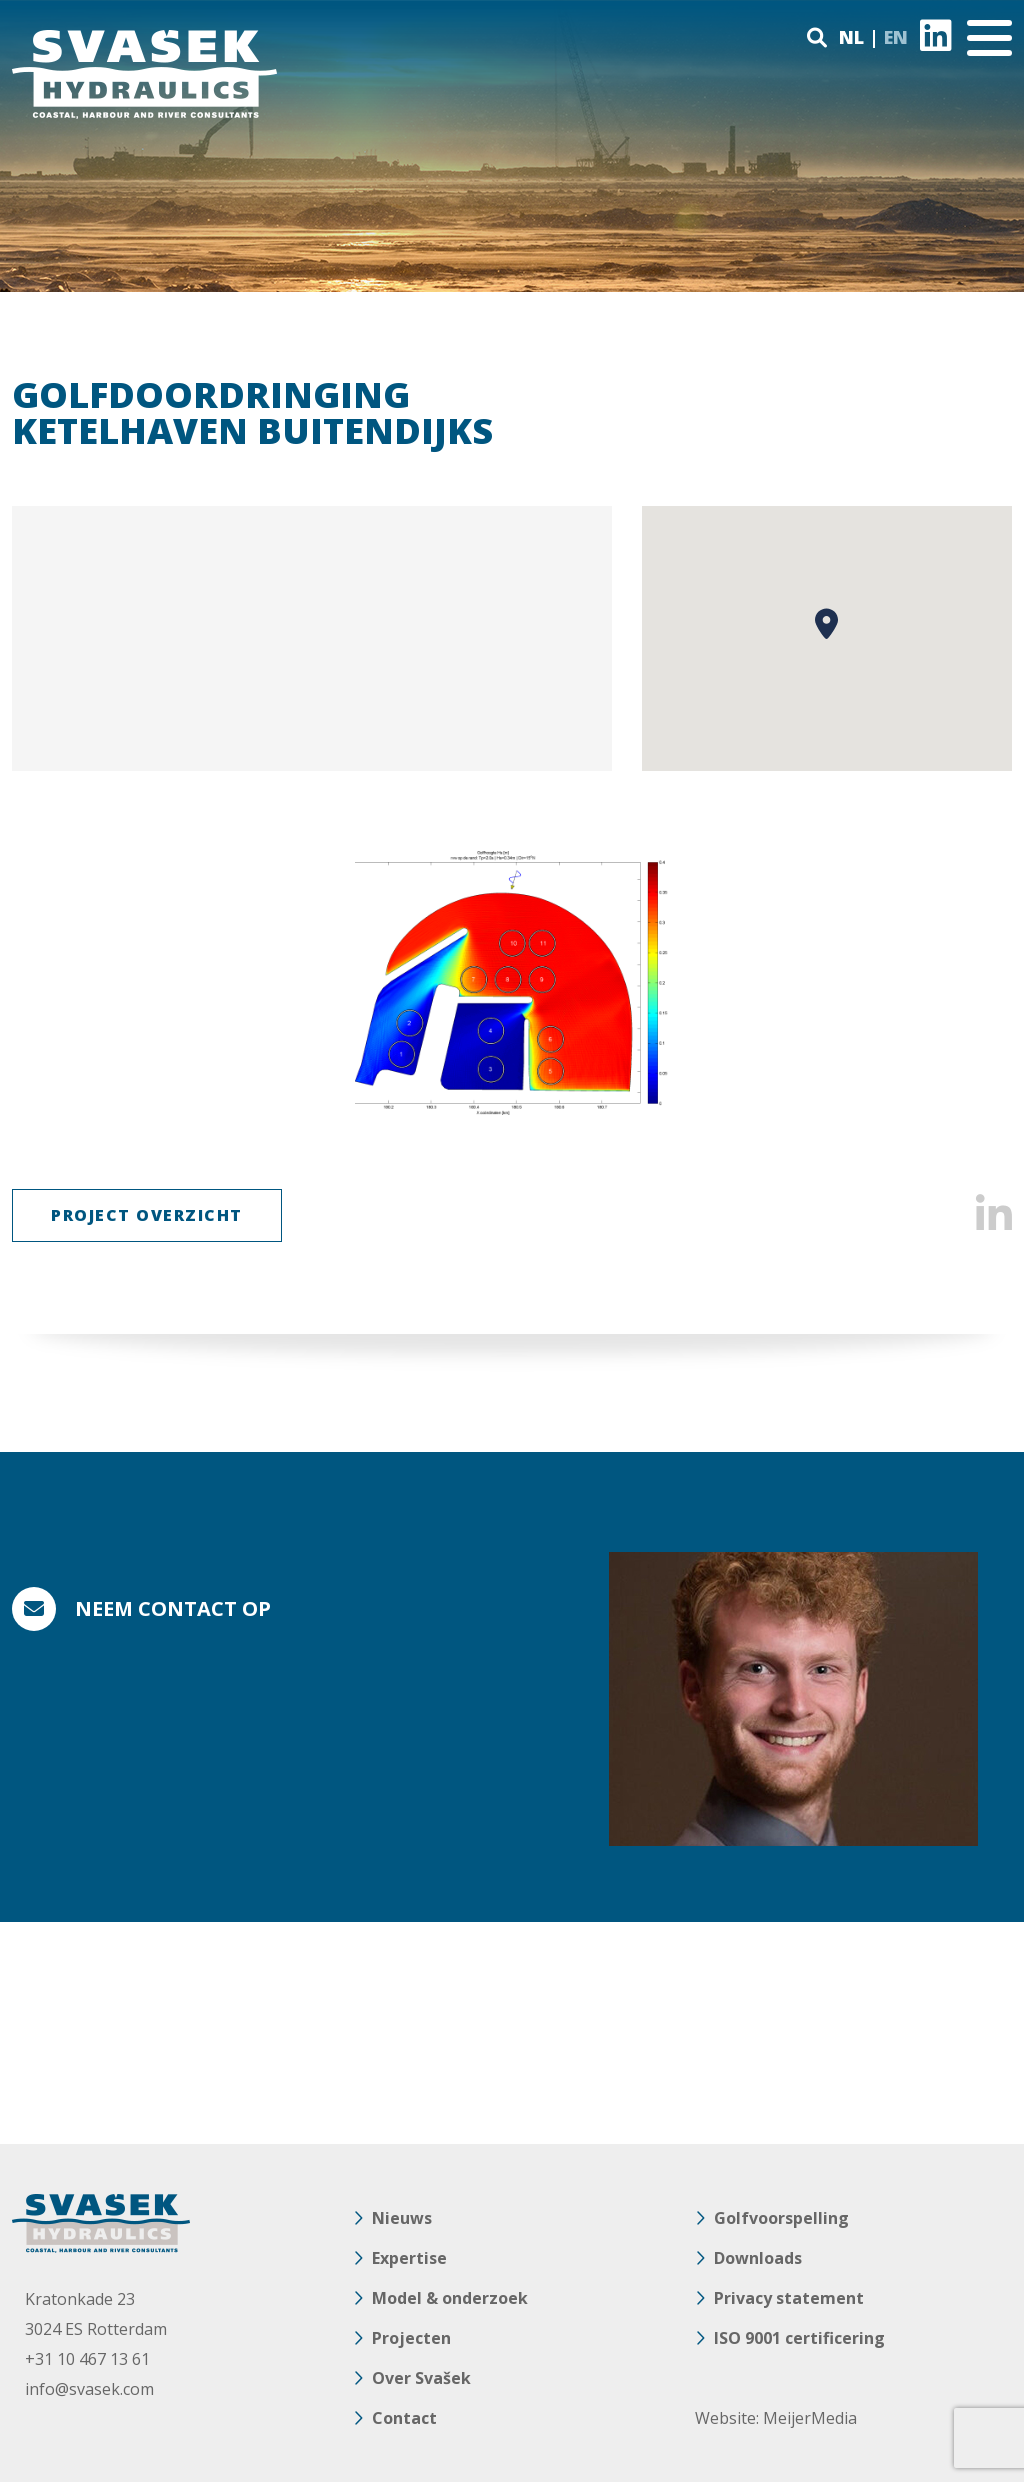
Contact (404, 2418)
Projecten (411, 2338)
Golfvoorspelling (781, 2218)
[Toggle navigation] (989, 38)
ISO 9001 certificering (799, 2338)
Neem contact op (173, 1608)
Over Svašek (421, 2378)
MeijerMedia (810, 2418)
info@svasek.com (89, 2389)
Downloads (758, 2258)
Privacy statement (789, 2298)
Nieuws (402, 2218)
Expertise (409, 2258)
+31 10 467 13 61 (87, 2359)
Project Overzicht (147, 1215)
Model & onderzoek (450, 2298)
